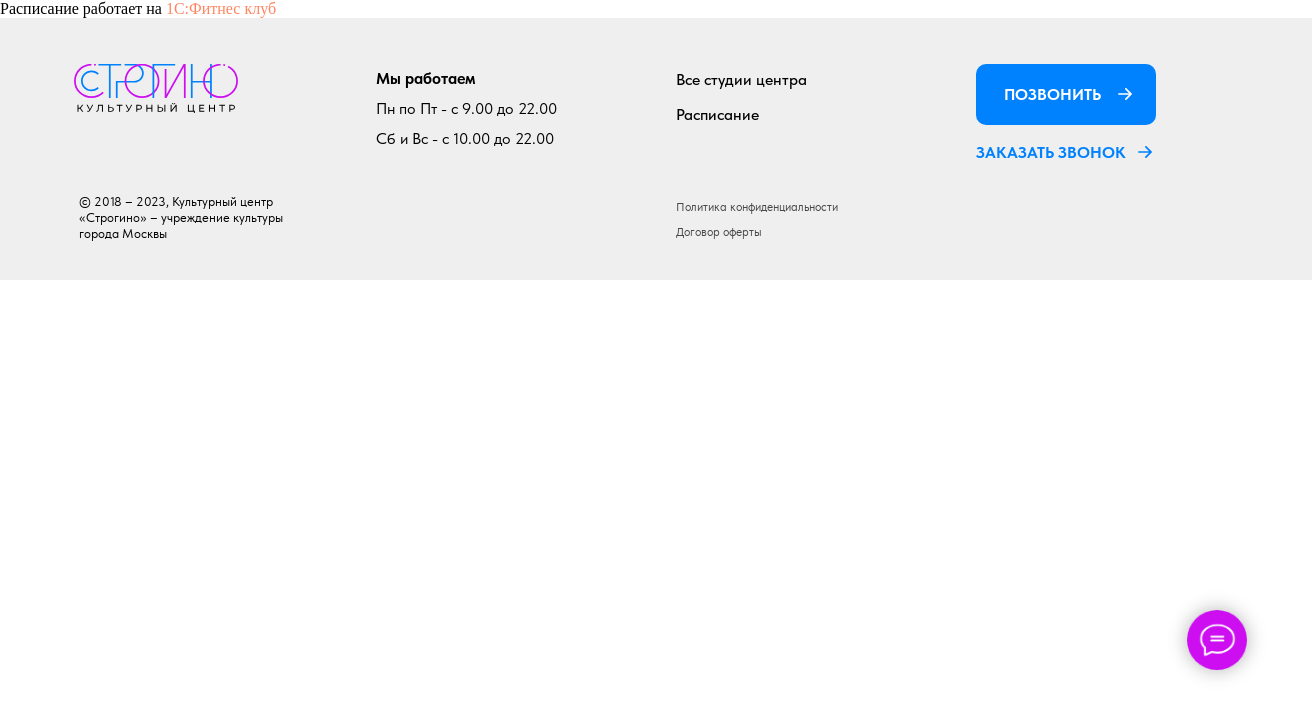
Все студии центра (741, 79)
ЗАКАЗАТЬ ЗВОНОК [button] (1051, 152)
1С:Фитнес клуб (221, 8)
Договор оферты (719, 232)
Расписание (717, 114)
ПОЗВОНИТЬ (1052, 94)
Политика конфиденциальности (757, 207)
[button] (1145, 152)
